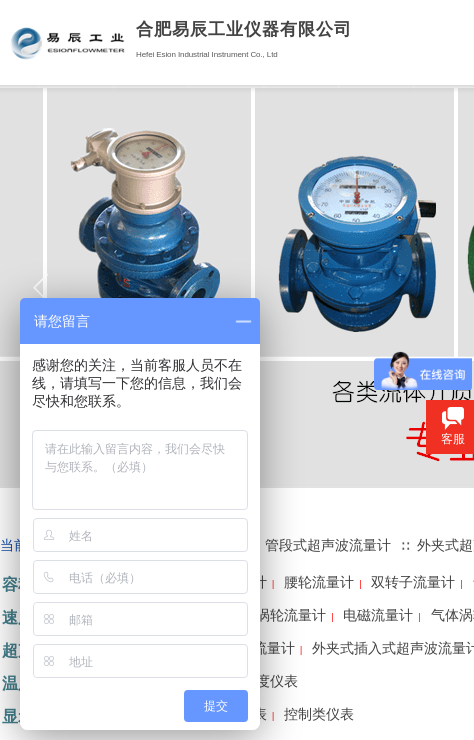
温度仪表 (270, 681)
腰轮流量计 (319, 582)
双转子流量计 (413, 582)
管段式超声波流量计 (328, 545)
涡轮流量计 (291, 615)
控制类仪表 (319, 714)
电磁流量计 (378, 615)
